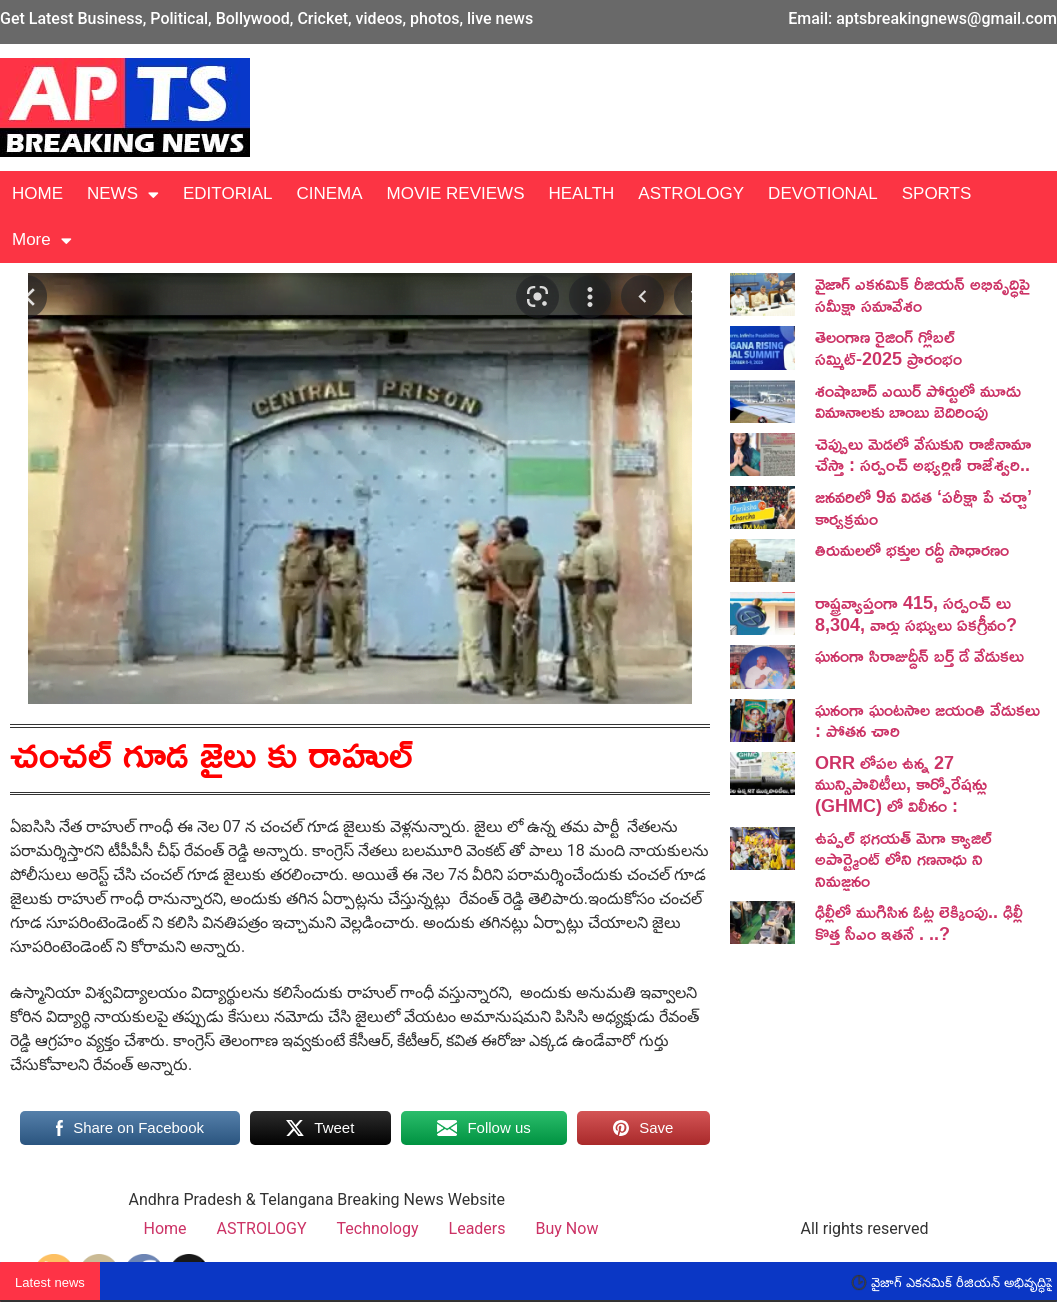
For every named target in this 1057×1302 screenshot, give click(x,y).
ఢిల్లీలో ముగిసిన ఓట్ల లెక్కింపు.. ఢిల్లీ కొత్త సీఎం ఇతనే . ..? (919, 922)
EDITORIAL (227, 193)
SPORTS (937, 193)
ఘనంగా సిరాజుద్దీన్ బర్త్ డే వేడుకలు (919, 655)
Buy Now (567, 1228)
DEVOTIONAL (823, 193)
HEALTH (581, 193)
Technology (378, 1228)
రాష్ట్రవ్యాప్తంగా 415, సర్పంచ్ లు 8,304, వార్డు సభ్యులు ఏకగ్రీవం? (916, 613)
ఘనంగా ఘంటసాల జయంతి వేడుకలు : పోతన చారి (927, 720)
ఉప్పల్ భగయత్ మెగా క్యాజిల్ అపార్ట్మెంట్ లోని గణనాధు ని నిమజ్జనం (903, 858)
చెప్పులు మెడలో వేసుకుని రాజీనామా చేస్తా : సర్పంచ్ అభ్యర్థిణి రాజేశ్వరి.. (923, 454)
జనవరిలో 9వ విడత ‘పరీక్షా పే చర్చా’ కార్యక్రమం (923, 507)
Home (165, 1228)
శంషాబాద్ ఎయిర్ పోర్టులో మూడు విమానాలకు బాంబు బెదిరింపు (918, 401)
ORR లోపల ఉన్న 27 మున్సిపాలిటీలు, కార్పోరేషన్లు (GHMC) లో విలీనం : (901, 783)
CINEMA (329, 193)
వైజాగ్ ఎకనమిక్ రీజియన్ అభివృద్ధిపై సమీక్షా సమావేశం (922, 294)
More (42, 240)
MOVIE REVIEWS (456, 193)
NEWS (123, 194)
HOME (37, 193)
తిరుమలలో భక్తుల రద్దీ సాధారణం (912, 549)
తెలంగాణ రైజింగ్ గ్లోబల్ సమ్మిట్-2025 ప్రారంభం (888, 347)
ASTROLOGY (691, 193)
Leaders (477, 1228)
